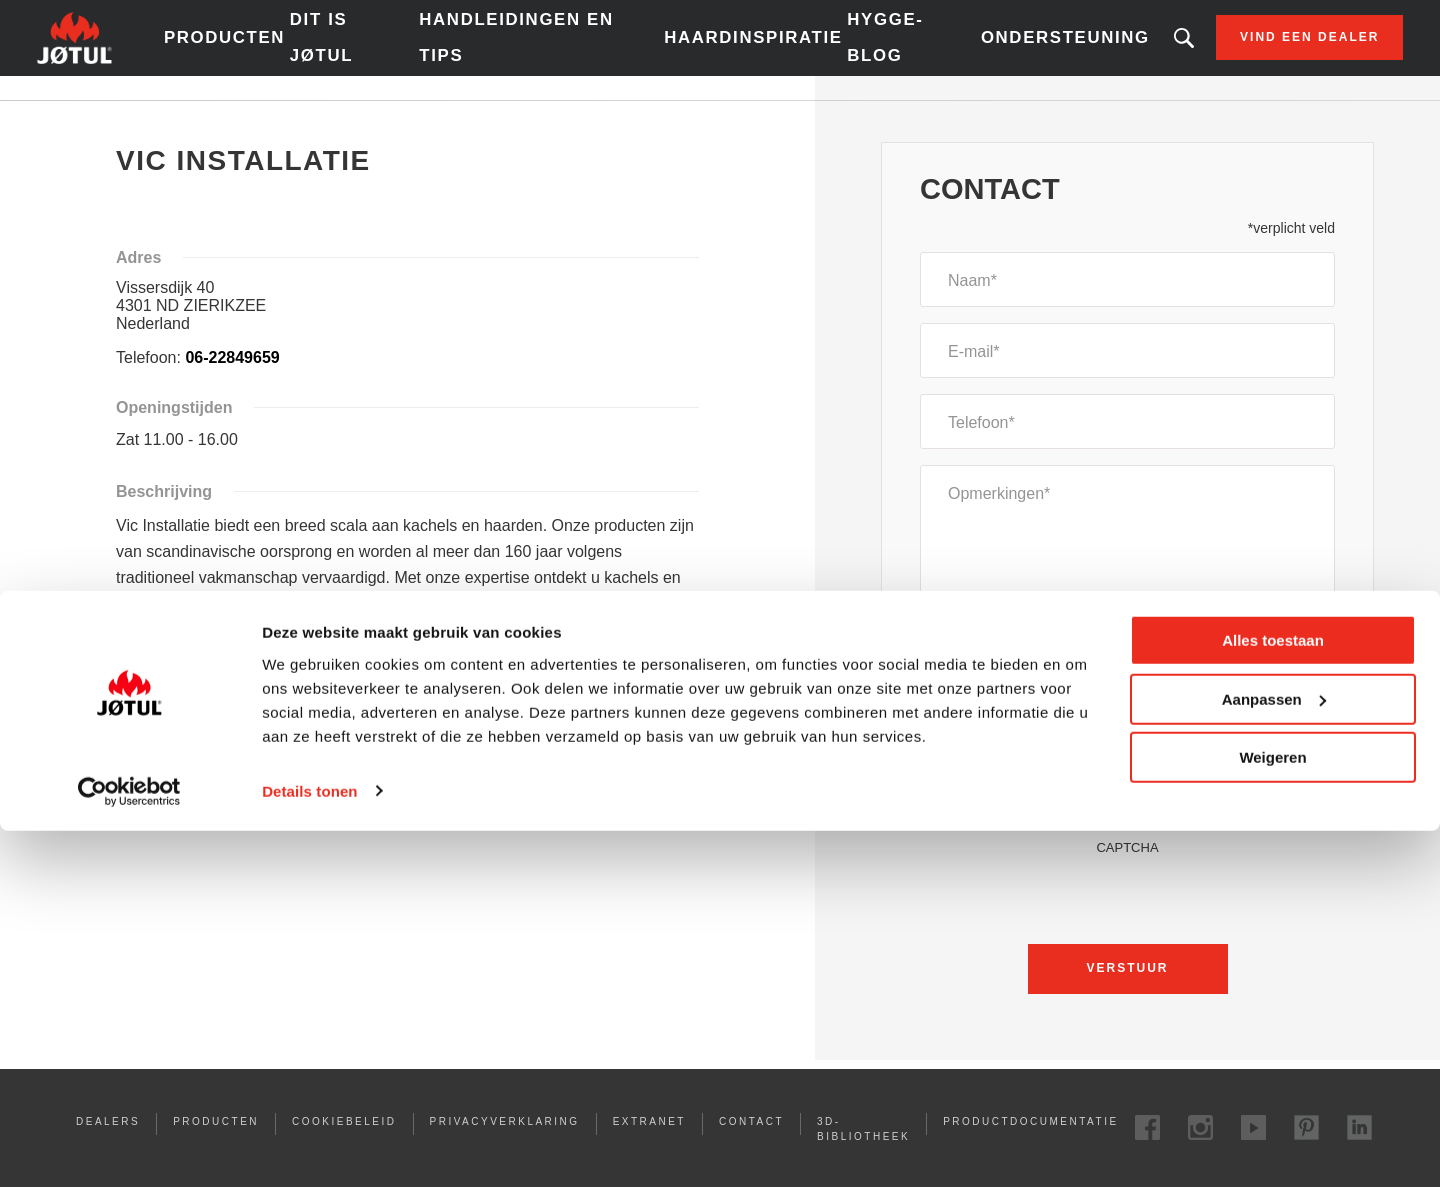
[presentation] (1128, 918)
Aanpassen (1274, 1071)
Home (136, 119)
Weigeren (1272, 1130)
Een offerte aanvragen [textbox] (1018, 694)
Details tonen (309, 1163)
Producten (302, 50)
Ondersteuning (993, 50)
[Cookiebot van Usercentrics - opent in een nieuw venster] (129, 1164)
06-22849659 (232, 381)
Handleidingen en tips (551, 49)
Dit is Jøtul (396, 49)
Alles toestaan (1273, 1013)
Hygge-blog (850, 49)
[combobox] (1127, 694)
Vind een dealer (1226, 50)
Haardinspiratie (730, 50)
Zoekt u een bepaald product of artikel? (1101, 50)
